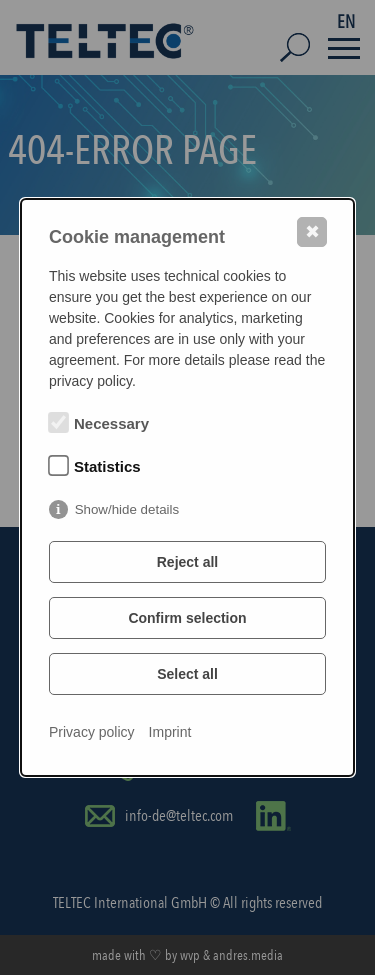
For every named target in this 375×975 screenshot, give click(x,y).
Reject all (187, 562)
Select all (187, 674)
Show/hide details (127, 509)
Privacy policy (92, 732)
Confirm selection (187, 618)
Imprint (170, 732)
